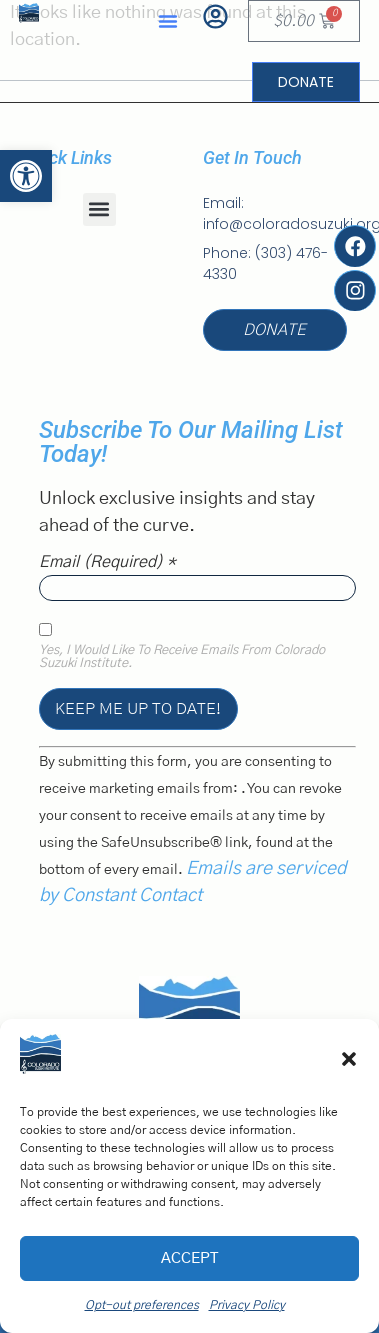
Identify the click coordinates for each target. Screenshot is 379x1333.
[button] (349, 1059)
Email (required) (107, 562)
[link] (26, 176)
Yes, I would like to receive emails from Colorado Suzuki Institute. (182, 657)
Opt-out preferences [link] (142, 1305)
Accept (189, 1258)
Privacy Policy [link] (247, 1305)
